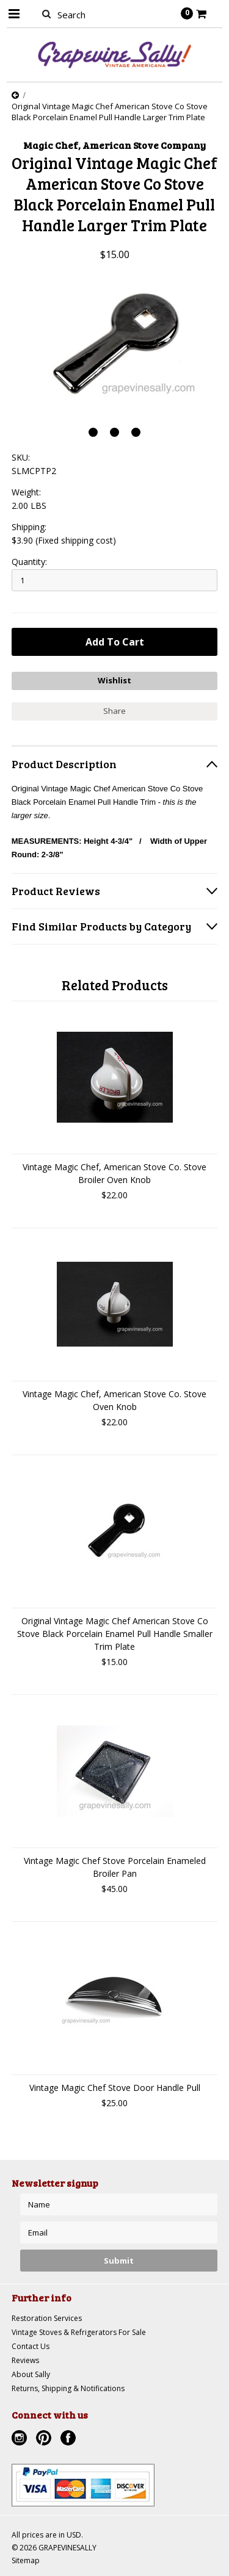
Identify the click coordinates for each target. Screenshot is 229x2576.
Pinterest (45, 2439)
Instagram (21, 2439)
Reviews (25, 2360)
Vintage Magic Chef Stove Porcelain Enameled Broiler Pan (115, 1867)
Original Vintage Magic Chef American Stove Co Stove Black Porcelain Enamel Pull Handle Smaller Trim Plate (115, 1633)
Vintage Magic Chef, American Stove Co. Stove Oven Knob (114, 1400)
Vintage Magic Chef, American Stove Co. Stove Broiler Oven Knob (114, 1173)
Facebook (69, 2439)
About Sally (31, 2374)
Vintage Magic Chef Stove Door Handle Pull (114, 2087)
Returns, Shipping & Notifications (68, 2388)
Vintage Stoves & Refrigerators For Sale (79, 2332)
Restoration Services (47, 2318)
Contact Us (30, 2346)
